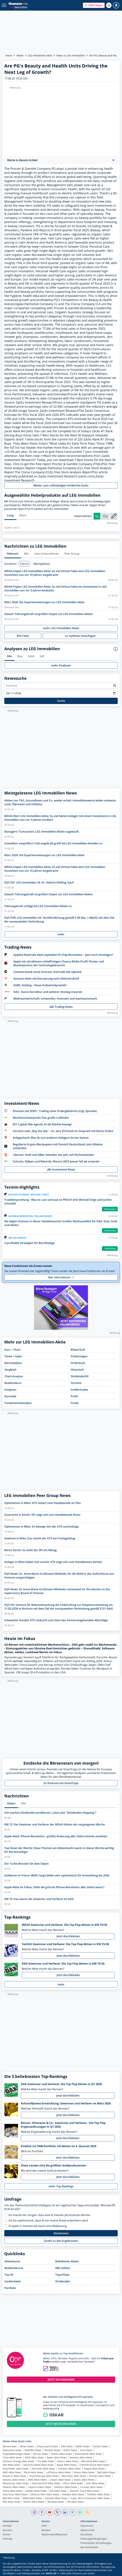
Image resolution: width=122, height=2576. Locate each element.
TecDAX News (100, 2446)
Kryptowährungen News (16, 2453)
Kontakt (7, 2526)
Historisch (77, 1369)
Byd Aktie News (106, 2472)
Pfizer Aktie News (73, 2483)
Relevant (12, 554)
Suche (61, 701)
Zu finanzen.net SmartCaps (61, 1783)
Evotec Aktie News (84, 2479)
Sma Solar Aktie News (15, 2494)
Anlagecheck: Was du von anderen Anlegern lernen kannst (51, 1138)
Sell (42, 656)
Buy (19, 656)
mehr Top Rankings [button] (61, 2186)
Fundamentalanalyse (18, 1403)
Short (22, 515)
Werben (46, 2530)
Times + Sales (13, 1356)
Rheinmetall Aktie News (88, 2453)
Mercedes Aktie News (74, 2476)
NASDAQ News (32, 2450)
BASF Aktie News (34, 2457)
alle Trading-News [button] (61, 1007)
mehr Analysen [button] (61, 665)
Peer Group (71, 554)
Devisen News (52, 2450)
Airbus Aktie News (84, 2472)
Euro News (86, 2450)
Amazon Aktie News (81, 2457)
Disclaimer (86, 2534)
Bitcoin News (40, 2453)
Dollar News (70, 2450)
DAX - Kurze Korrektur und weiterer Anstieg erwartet (47, 992)
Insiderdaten (12, 2281)
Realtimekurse (13, 2268)
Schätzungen (79, 1356)
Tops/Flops (62, 2275)
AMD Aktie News (37, 2479)
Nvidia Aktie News (61, 2453)
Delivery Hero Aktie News (44, 2494)
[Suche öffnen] (109, 5)
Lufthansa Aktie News (58, 2472)
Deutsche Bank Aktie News (38, 2464)
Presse (6, 2534)
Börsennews (10, 2446)
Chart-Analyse (13, 1376)
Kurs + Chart (12, 1349)
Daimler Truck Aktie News (84, 2490)
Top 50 (8, 2275)
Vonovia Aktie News (14, 2479)
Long (10, 515)
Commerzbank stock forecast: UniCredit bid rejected (47, 972)
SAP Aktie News (11, 2464)
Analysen (10, 1389)
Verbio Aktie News (33, 2501)
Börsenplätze (13, 1363)
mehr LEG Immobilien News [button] (61, 628)
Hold (31, 656)
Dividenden (62, 2281)
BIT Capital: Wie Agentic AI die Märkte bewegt (42, 1124)
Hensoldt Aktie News (43, 2468)
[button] (94, 5)
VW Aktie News (75, 2501)
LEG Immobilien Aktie (40, 55)
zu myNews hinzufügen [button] (80, 636)
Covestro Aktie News (39, 2487)
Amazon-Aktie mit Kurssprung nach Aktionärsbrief (46, 978)
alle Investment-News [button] (61, 1169)
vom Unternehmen (46, 554)
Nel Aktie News (58, 2490)
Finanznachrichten (47, 2446)
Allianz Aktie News (67, 2461)
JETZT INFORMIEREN (61, 2379)
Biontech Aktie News (14, 2476)
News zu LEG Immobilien (70, 55)
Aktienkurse (12, 2261)
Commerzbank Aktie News (95, 2464)
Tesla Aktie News (12, 2457)
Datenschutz (87, 2530)
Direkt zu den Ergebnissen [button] (61, 2241)
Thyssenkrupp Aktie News (44, 2476)
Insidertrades (79, 1389)
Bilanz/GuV (78, 1349)
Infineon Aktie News (69, 2468)
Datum (24, 564)
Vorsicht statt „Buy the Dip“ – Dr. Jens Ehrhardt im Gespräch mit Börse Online (63, 1131)
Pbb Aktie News (12, 2501)
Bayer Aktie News (57, 2457)
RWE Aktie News (12, 2472)
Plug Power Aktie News (16, 2468)
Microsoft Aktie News (93, 2461)
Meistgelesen (41, 564)
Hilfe (44, 2526)
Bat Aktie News (11, 2498)
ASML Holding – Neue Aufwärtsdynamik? (40, 985)
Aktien (20, 55)
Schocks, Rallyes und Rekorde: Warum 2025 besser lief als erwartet (56, 1161)
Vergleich (10, 1369)
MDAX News (82, 2446)
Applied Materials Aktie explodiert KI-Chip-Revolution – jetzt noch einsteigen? (63, 955)
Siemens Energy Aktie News (18, 2461)
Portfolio (10, 2288)
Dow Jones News (12, 2450)
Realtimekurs (13, 1383)
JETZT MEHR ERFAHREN (61, 2424)
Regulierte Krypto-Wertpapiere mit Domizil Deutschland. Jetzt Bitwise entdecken (57, 1146)
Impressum (86, 2526)
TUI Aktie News (45, 2461)
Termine (76, 1383)
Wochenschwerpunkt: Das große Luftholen (41, 1118)
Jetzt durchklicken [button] (68, 1936)
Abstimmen (61, 2233)
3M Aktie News (55, 2501)
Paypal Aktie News (94, 2468)
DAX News (67, 2446)
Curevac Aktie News (91, 2487)
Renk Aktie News (33, 2472)
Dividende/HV (80, 1376)
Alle (26, 554)
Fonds (75, 1403)
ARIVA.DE (51, 2573)
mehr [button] (61, 934)
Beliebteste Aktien (67, 2261)
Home (8, 55)
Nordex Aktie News (100, 2476)
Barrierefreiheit (89, 2547)
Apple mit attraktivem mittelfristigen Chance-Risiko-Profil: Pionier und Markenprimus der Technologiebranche (58, 963)
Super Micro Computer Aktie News (90, 2498)
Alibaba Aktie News (73, 2494)
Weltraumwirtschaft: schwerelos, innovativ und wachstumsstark (55, 998)
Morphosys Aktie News (16, 2483)
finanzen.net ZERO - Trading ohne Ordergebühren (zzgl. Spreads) (55, 1111)
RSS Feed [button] (23, 636)
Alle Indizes (62, 2268)
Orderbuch (78, 1363)
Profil (74, 1396)
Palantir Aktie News (14, 2487)
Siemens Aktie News (65, 2487)
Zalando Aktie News (56, 2498)
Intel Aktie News (95, 2483)
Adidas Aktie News (36, 2490)
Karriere (7, 2530)
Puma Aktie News (13, 2490)
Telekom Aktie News (98, 2494)
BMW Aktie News (32, 2498)
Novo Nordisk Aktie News (46, 2483)
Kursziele (10, 1396)
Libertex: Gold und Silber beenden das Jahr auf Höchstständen (53, 1155)
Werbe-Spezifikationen (54, 2534)
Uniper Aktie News (60, 2479)
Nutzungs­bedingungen (93, 2539)
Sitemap (7, 2539)
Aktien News (27, 2446)
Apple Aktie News (67, 2464)
